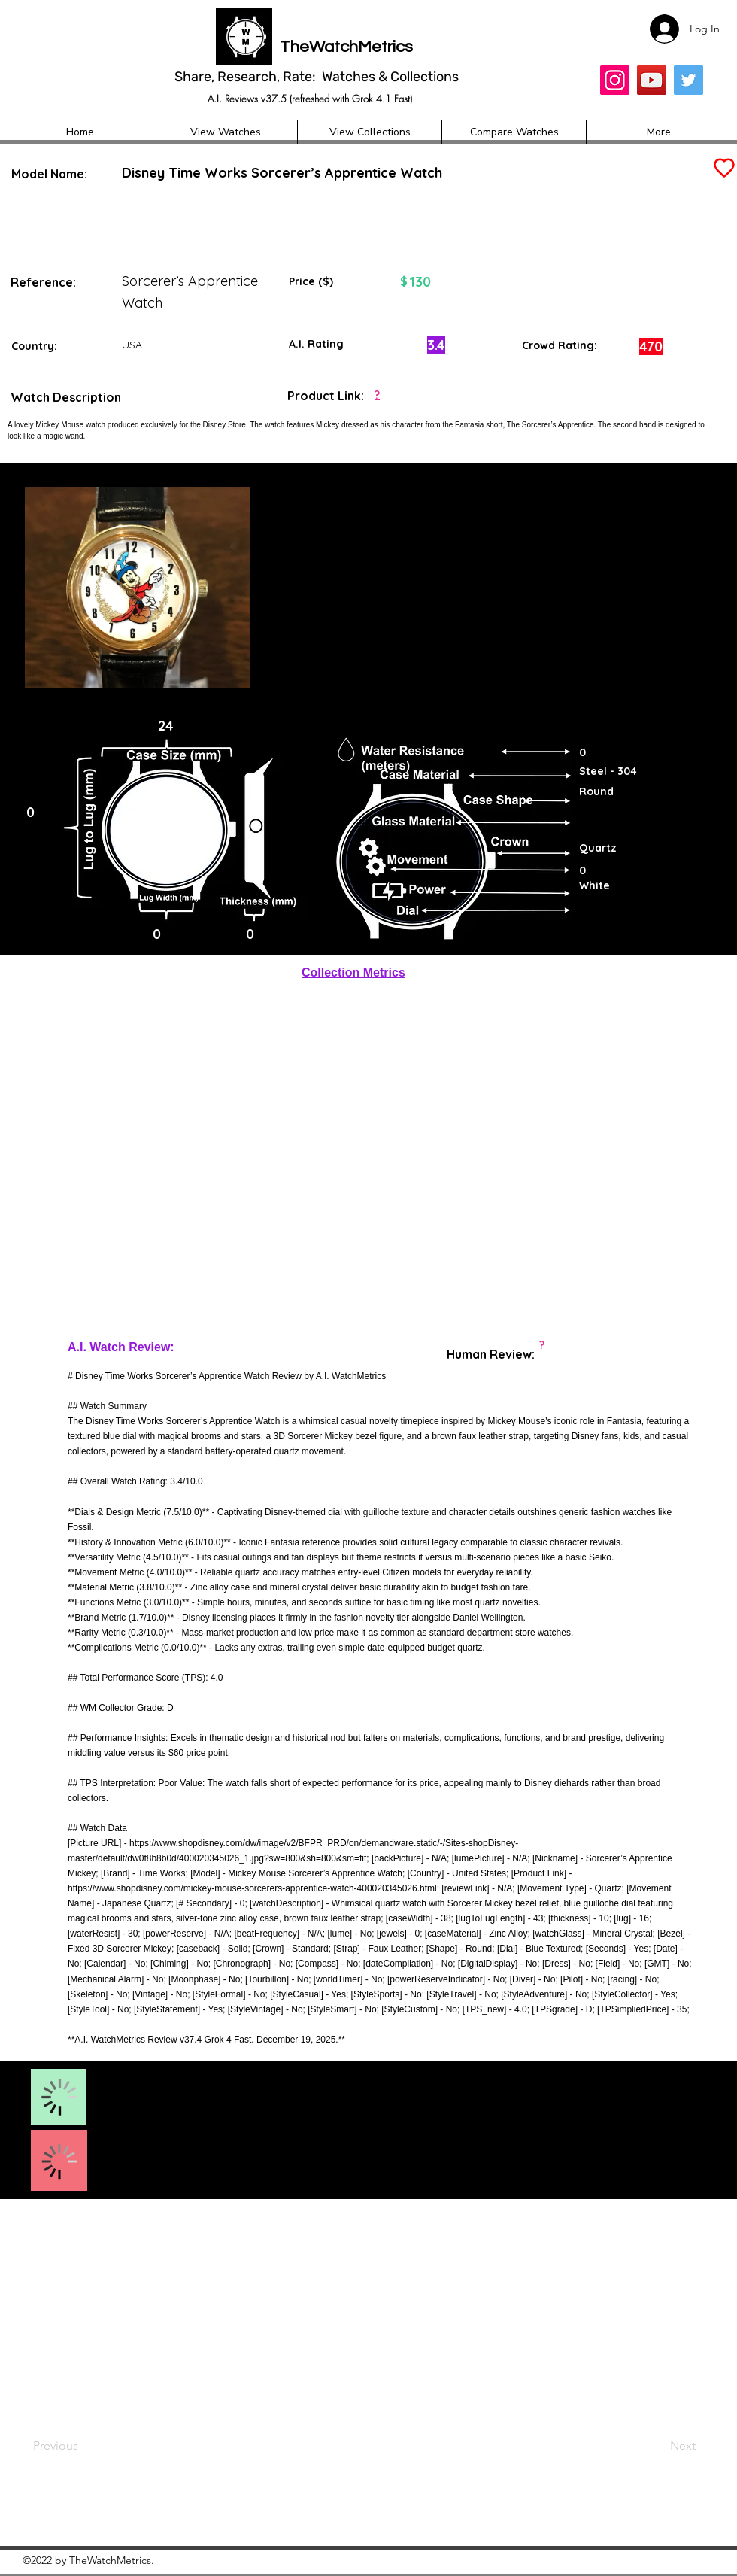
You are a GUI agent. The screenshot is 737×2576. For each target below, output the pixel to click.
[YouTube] (651, 80)
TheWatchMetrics (346, 47)
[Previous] (82, 2447)
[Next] (653, 2447)
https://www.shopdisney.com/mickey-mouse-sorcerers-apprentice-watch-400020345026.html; (253, 1888)
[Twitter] (688, 80)
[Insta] (614, 80)
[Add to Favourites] (722, 168)
